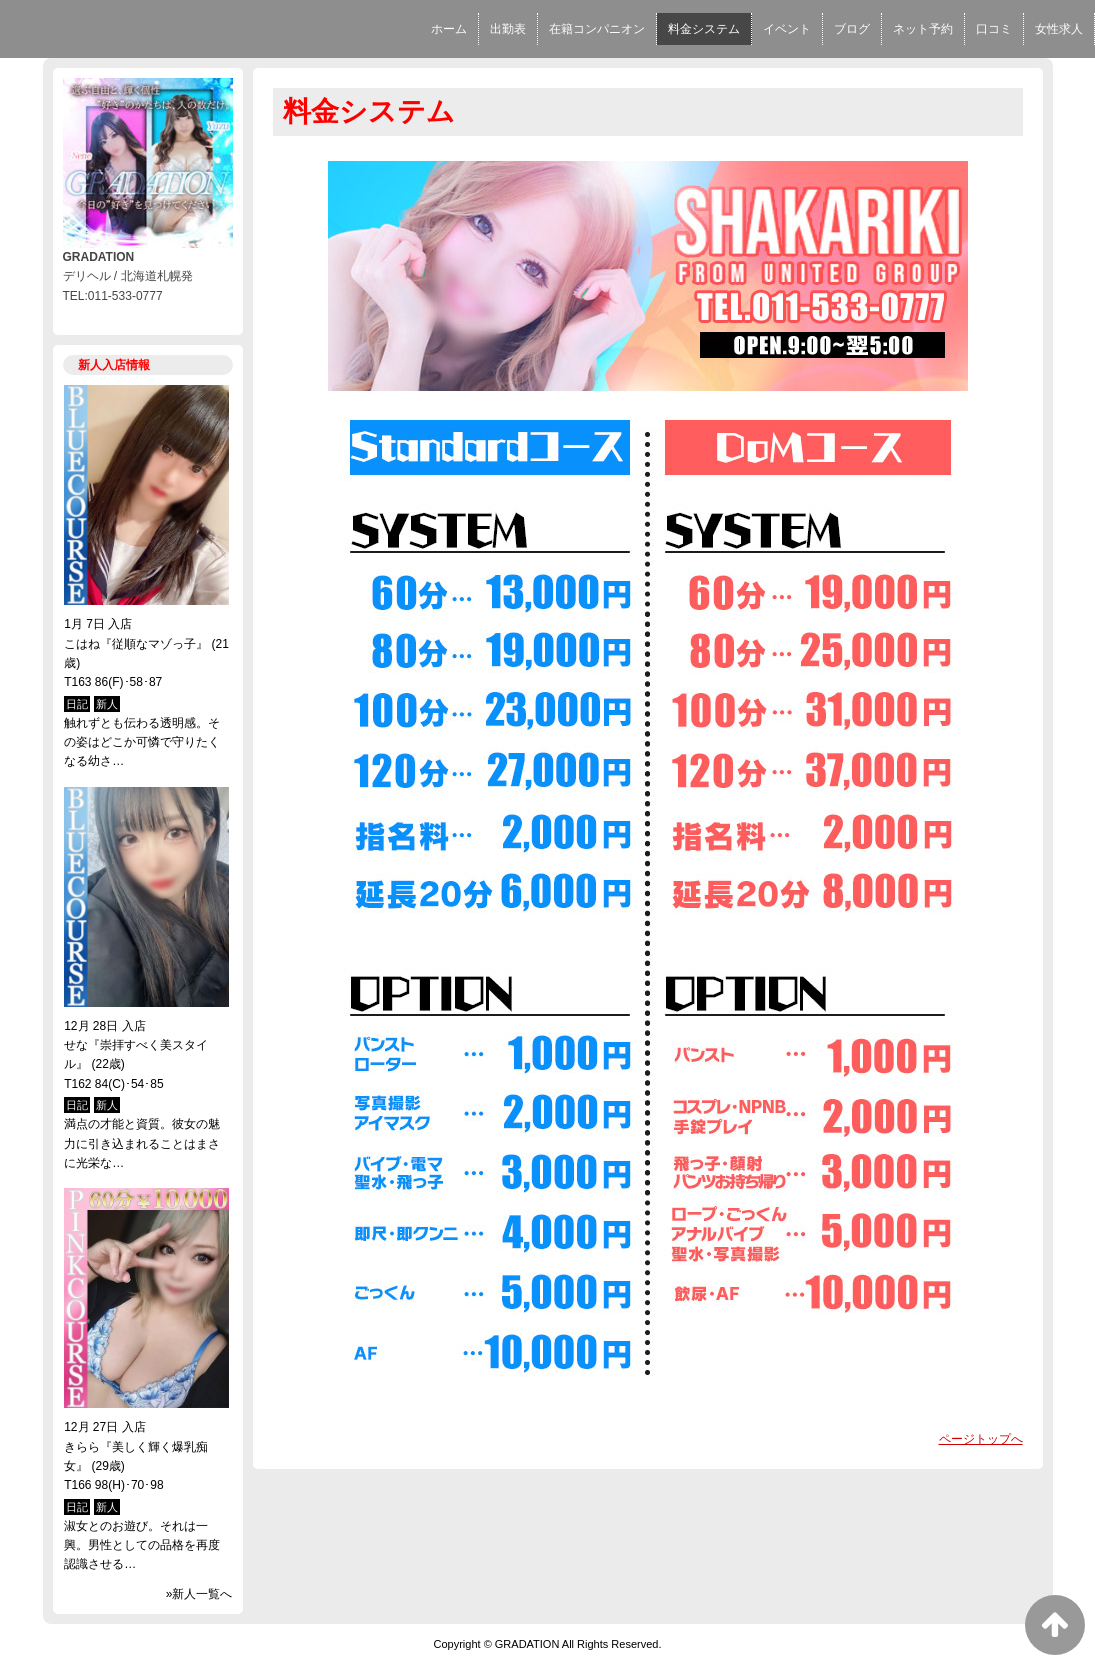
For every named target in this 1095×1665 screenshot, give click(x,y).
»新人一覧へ (199, 1594)
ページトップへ (981, 1439)
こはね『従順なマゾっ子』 (136, 644)
